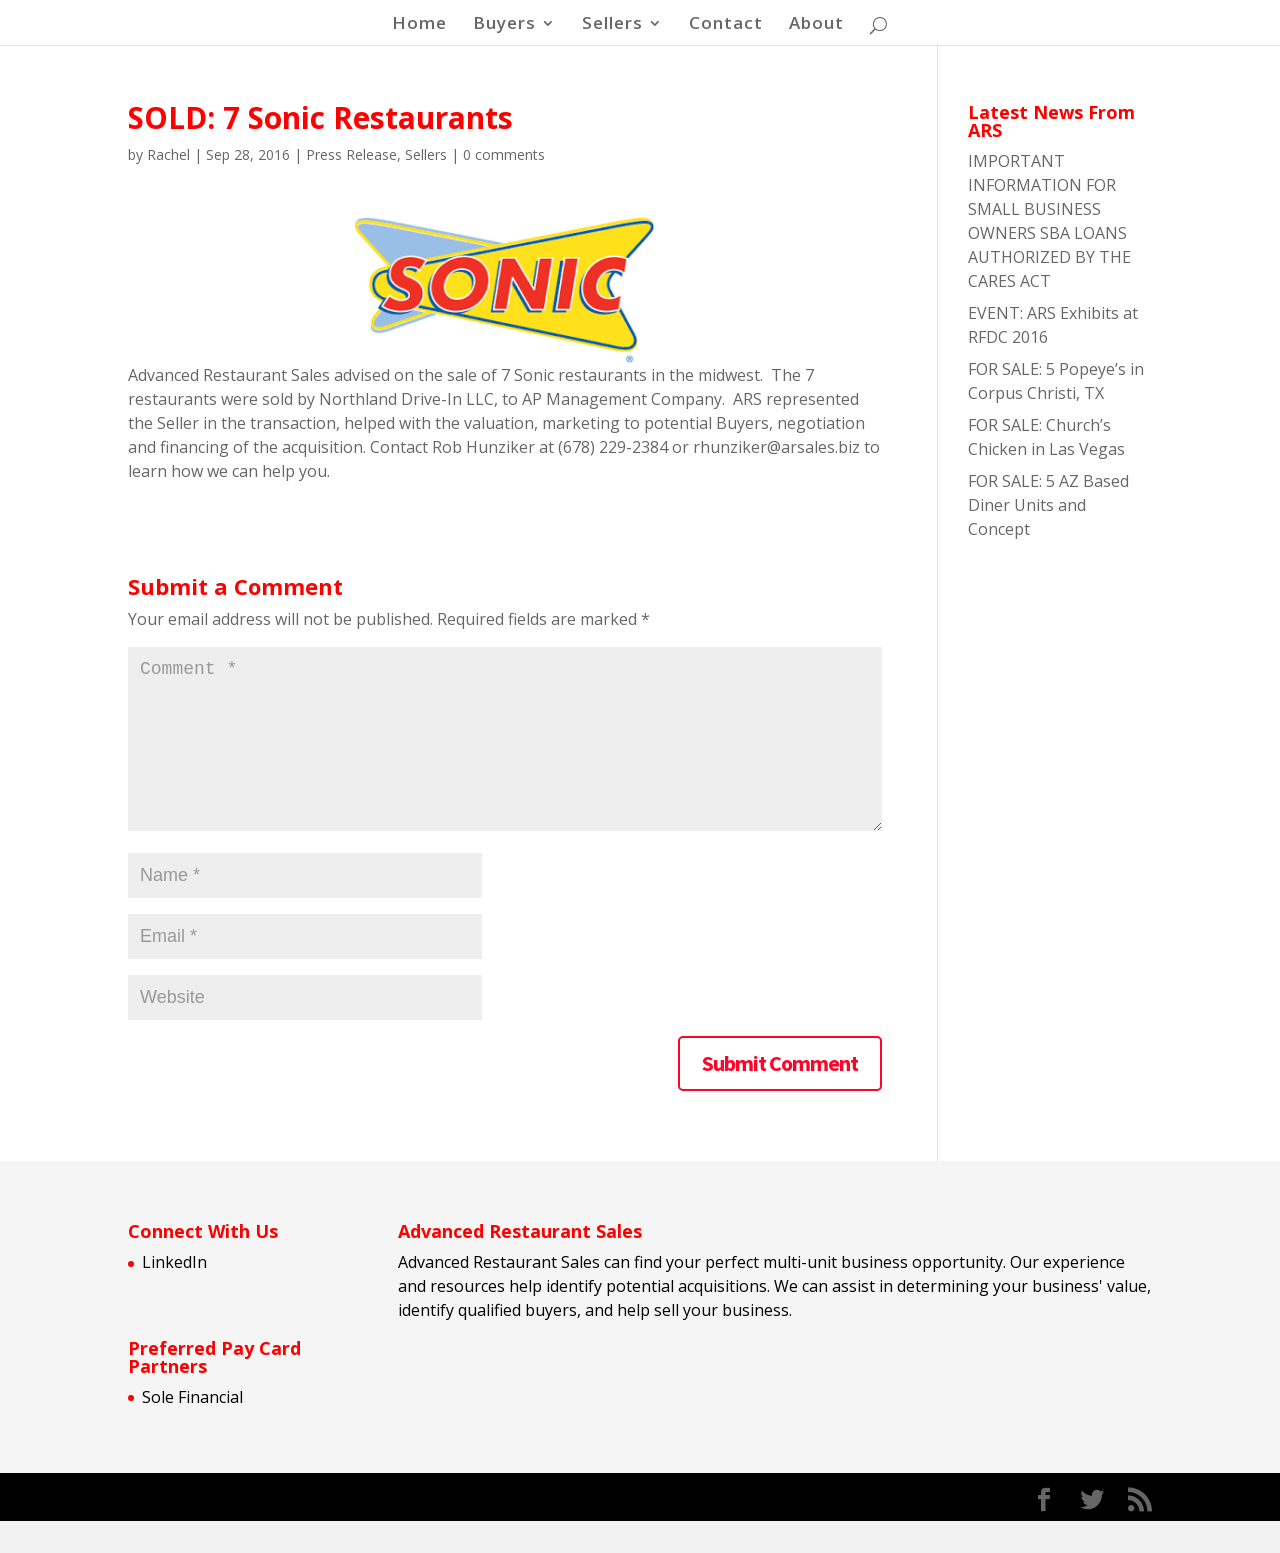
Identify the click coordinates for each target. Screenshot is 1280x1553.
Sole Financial (192, 1429)
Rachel (168, 154)
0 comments (504, 154)
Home (419, 25)
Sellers (612, 25)
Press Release (351, 154)
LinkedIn (174, 1294)
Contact (726, 25)
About (816, 25)
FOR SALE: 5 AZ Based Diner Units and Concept (1048, 505)
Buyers (504, 25)
